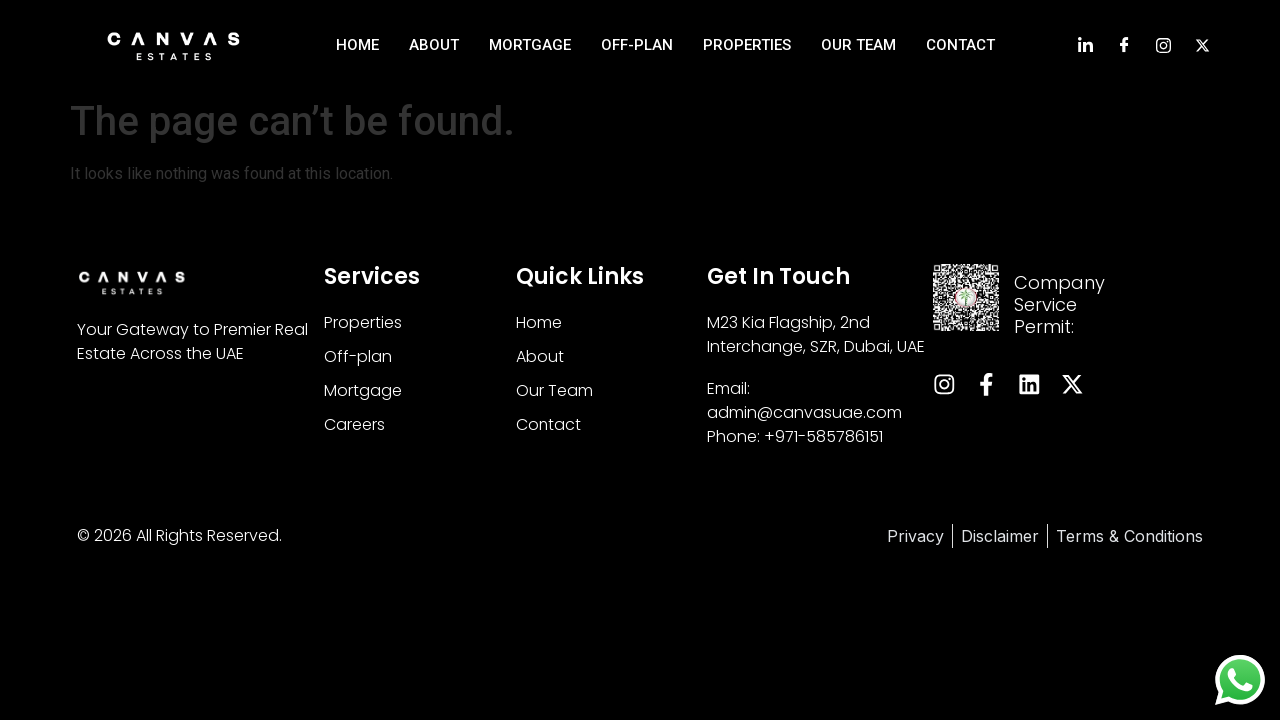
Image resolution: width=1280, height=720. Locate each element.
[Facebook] (1124, 45)
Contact (960, 45)
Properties (747, 45)
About (434, 45)
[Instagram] (1163, 45)
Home (357, 45)
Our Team (858, 45)
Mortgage (530, 45)
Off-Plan (637, 45)
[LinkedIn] (1085, 45)
